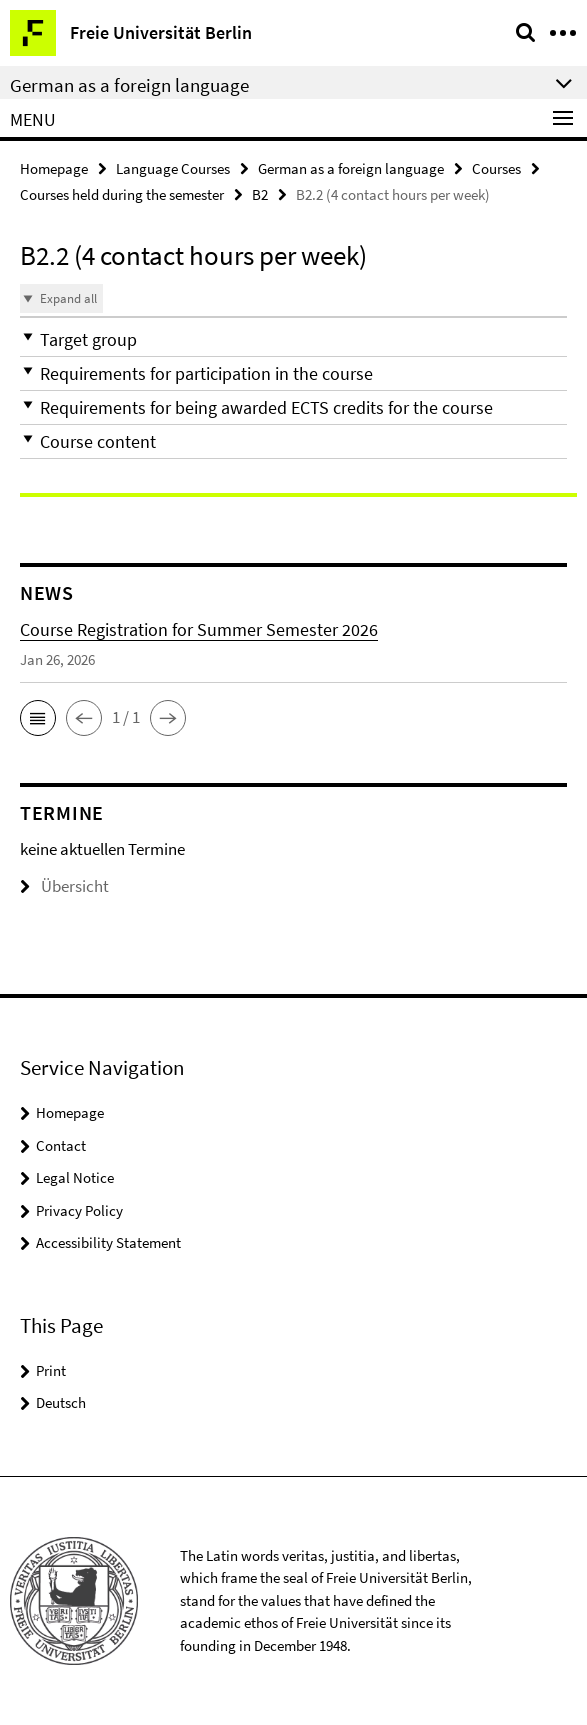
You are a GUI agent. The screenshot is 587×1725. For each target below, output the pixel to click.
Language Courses (173, 168)
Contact (61, 1145)
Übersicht (64, 886)
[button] (293, 339)
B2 (260, 194)
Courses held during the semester (122, 194)
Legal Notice (75, 1177)
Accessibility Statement (108, 1242)
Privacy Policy (79, 1210)
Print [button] (51, 1370)
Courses (496, 168)
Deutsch (61, 1402)
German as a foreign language (351, 168)
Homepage (54, 168)
